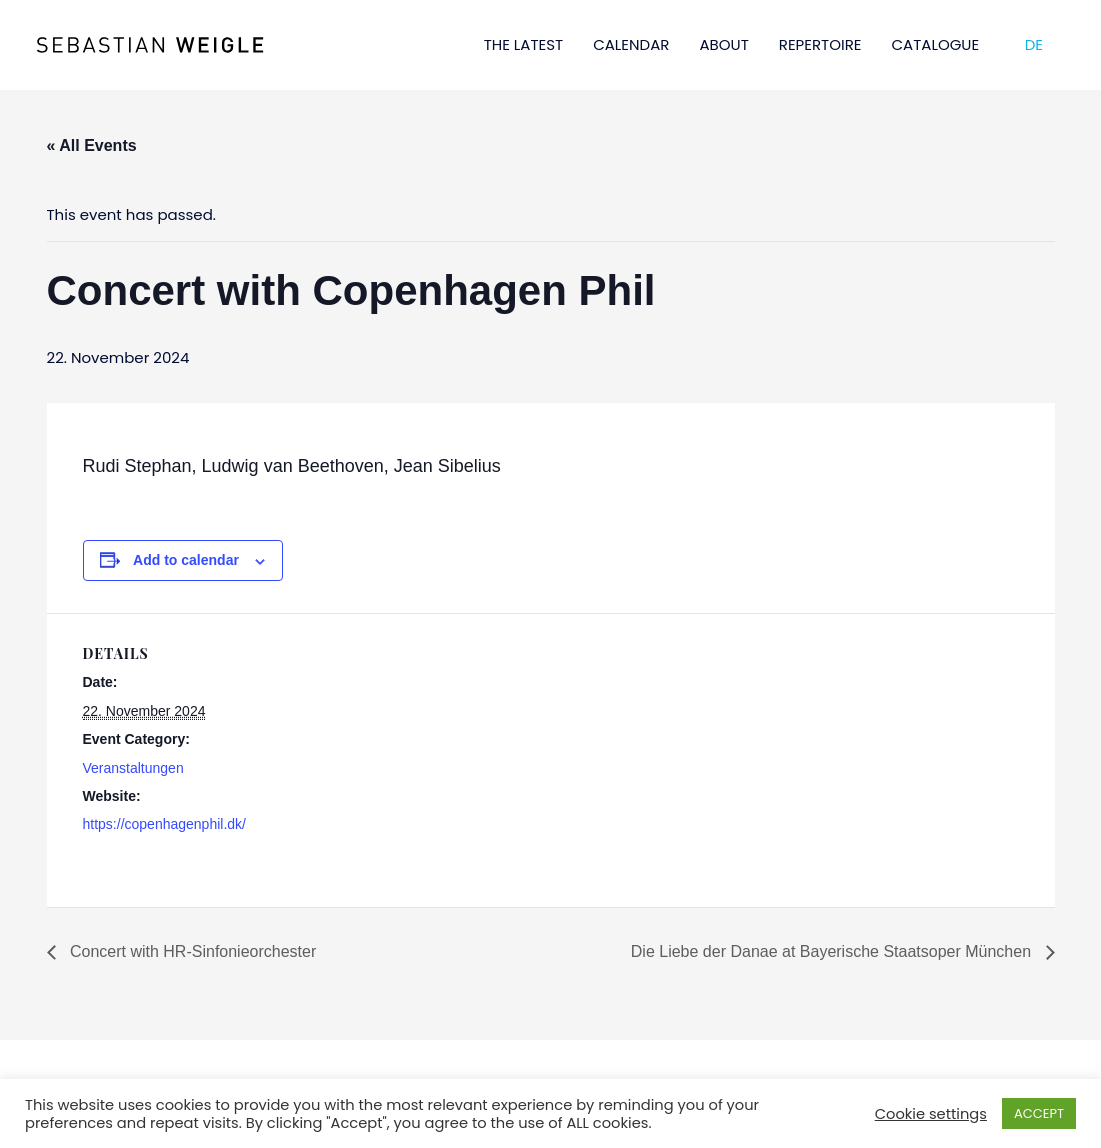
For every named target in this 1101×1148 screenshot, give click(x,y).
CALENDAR (631, 44)
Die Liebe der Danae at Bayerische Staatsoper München (833, 951)
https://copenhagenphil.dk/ (164, 824)
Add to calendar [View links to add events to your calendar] (186, 560)
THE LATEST (524, 44)
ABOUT (723, 44)
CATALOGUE (936, 44)
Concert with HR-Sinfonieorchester (191, 951)
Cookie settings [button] (931, 1114)
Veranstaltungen (133, 768)
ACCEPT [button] (1039, 1113)
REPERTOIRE (820, 44)
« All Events (92, 145)
